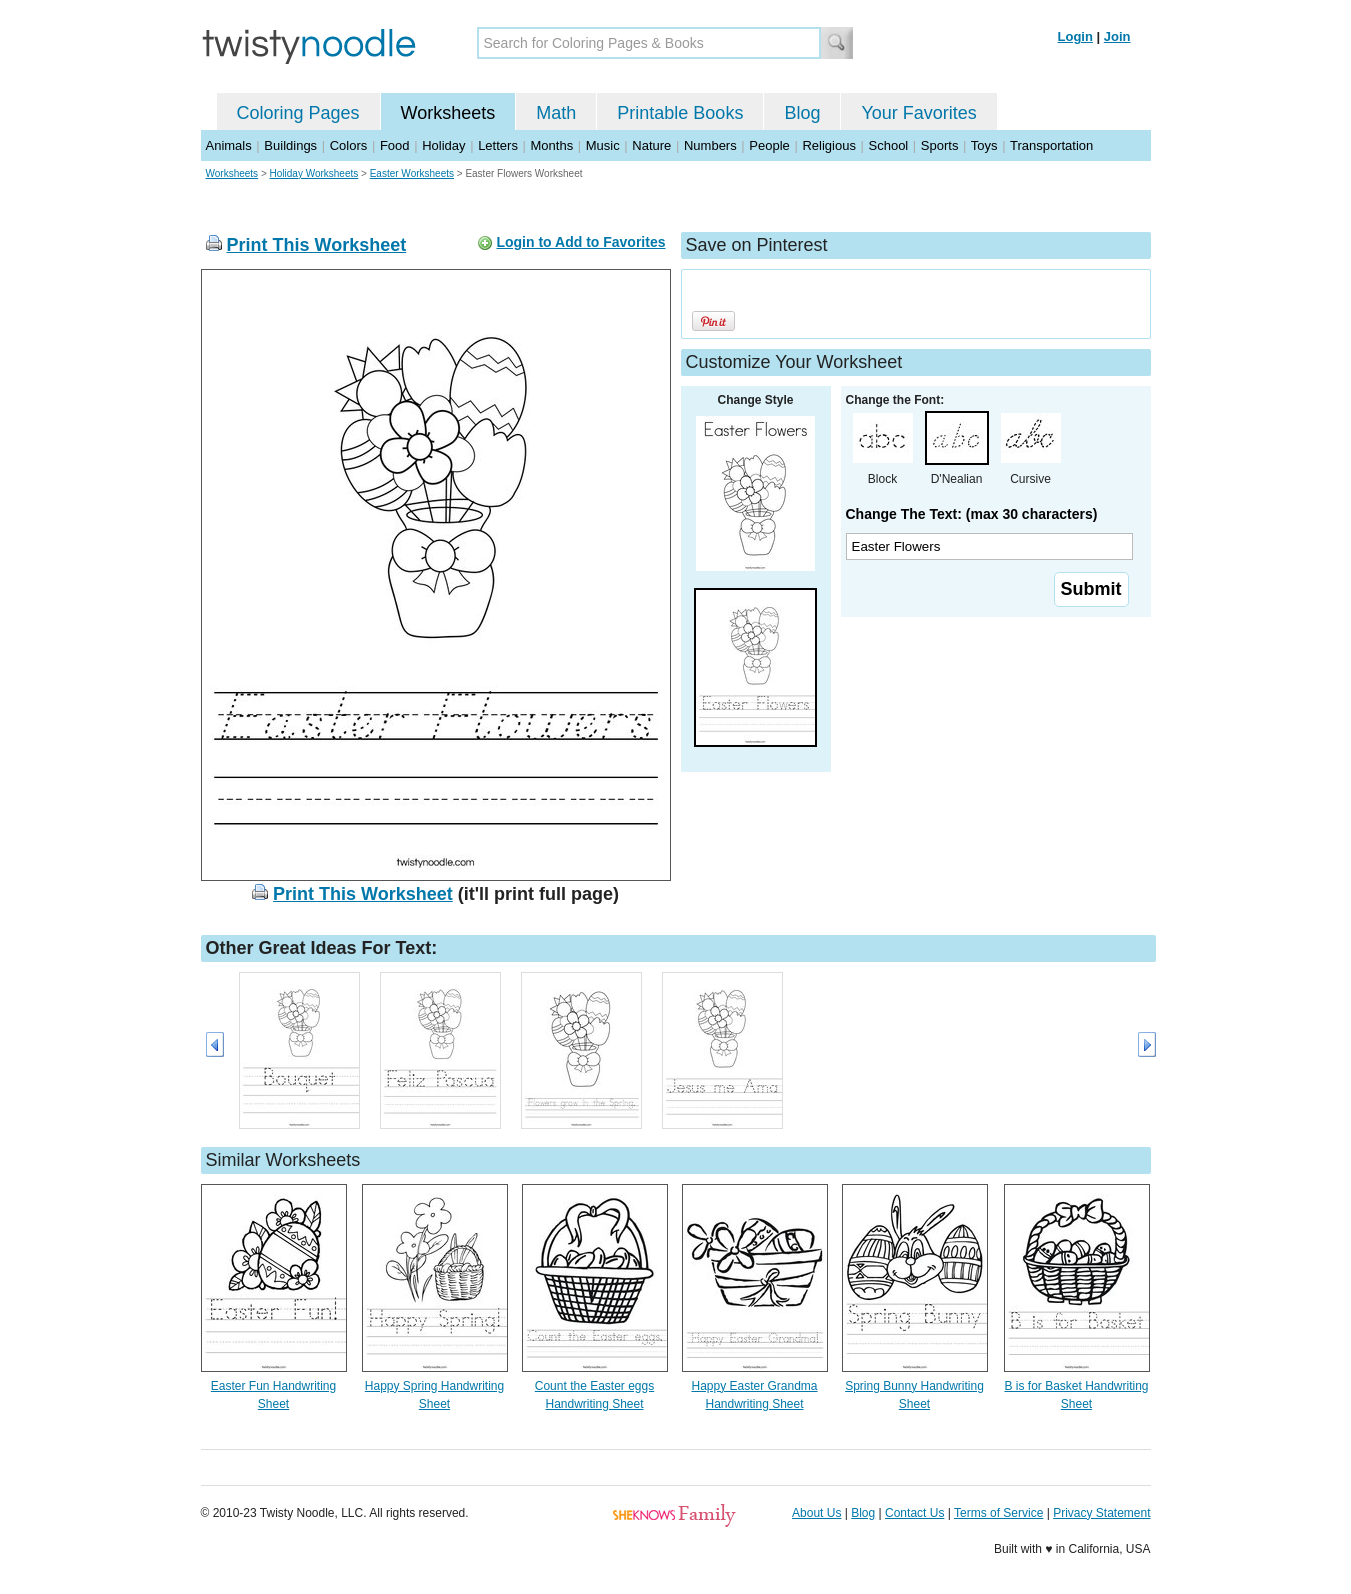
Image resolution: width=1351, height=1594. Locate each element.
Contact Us (914, 1513)
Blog (802, 113)
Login (1075, 36)
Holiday (443, 145)
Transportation (1051, 145)
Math (556, 113)
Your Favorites (918, 113)
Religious (828, 145)
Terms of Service (998, 1513)
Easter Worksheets (412, 173)
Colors (349, 145)
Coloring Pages (298, 113)
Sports (940, 145)
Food (395, 145)
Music (603, 145)
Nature (651, 145)
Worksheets (448, 113)
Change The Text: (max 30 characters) (972, 514)
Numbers (710, 145)
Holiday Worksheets (314, 173)
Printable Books (680, 113)
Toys (984, 145)
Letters (498, 145)
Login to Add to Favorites (580, 242)
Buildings (290, 145)
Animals (229, 145)
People (769, 145)
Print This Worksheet (317, 245)
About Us (816, 1513)
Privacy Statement (1101, 1513)
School (889, 145)
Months (552, 145)
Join (1117, 36)
